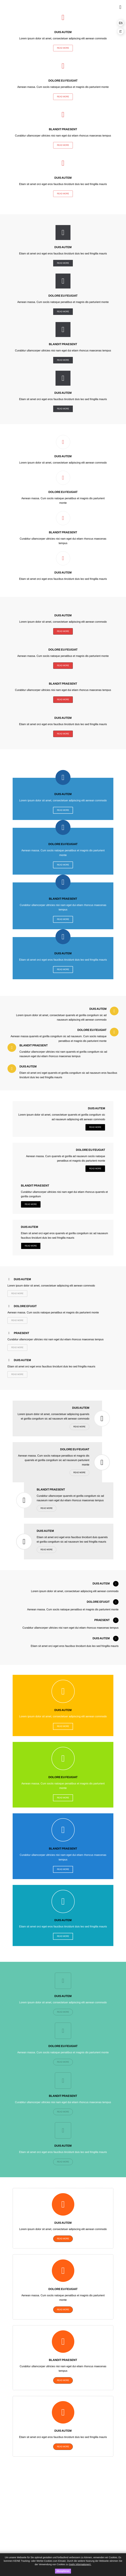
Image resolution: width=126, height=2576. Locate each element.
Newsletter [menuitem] (42, 2539)
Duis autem (62, 32)
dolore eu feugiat (62, 80)
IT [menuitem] (120, 31)
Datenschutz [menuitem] (82, 2539)
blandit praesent (63, 129)
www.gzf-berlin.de (77, 2534)
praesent (18, 1333)
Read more (63, 48)
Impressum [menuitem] (61, 2539)
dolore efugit (22, 1306)
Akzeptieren (62, 2571)
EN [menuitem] (121, 22)
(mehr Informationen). (80, 2564)
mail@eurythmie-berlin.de (79, 2504)
